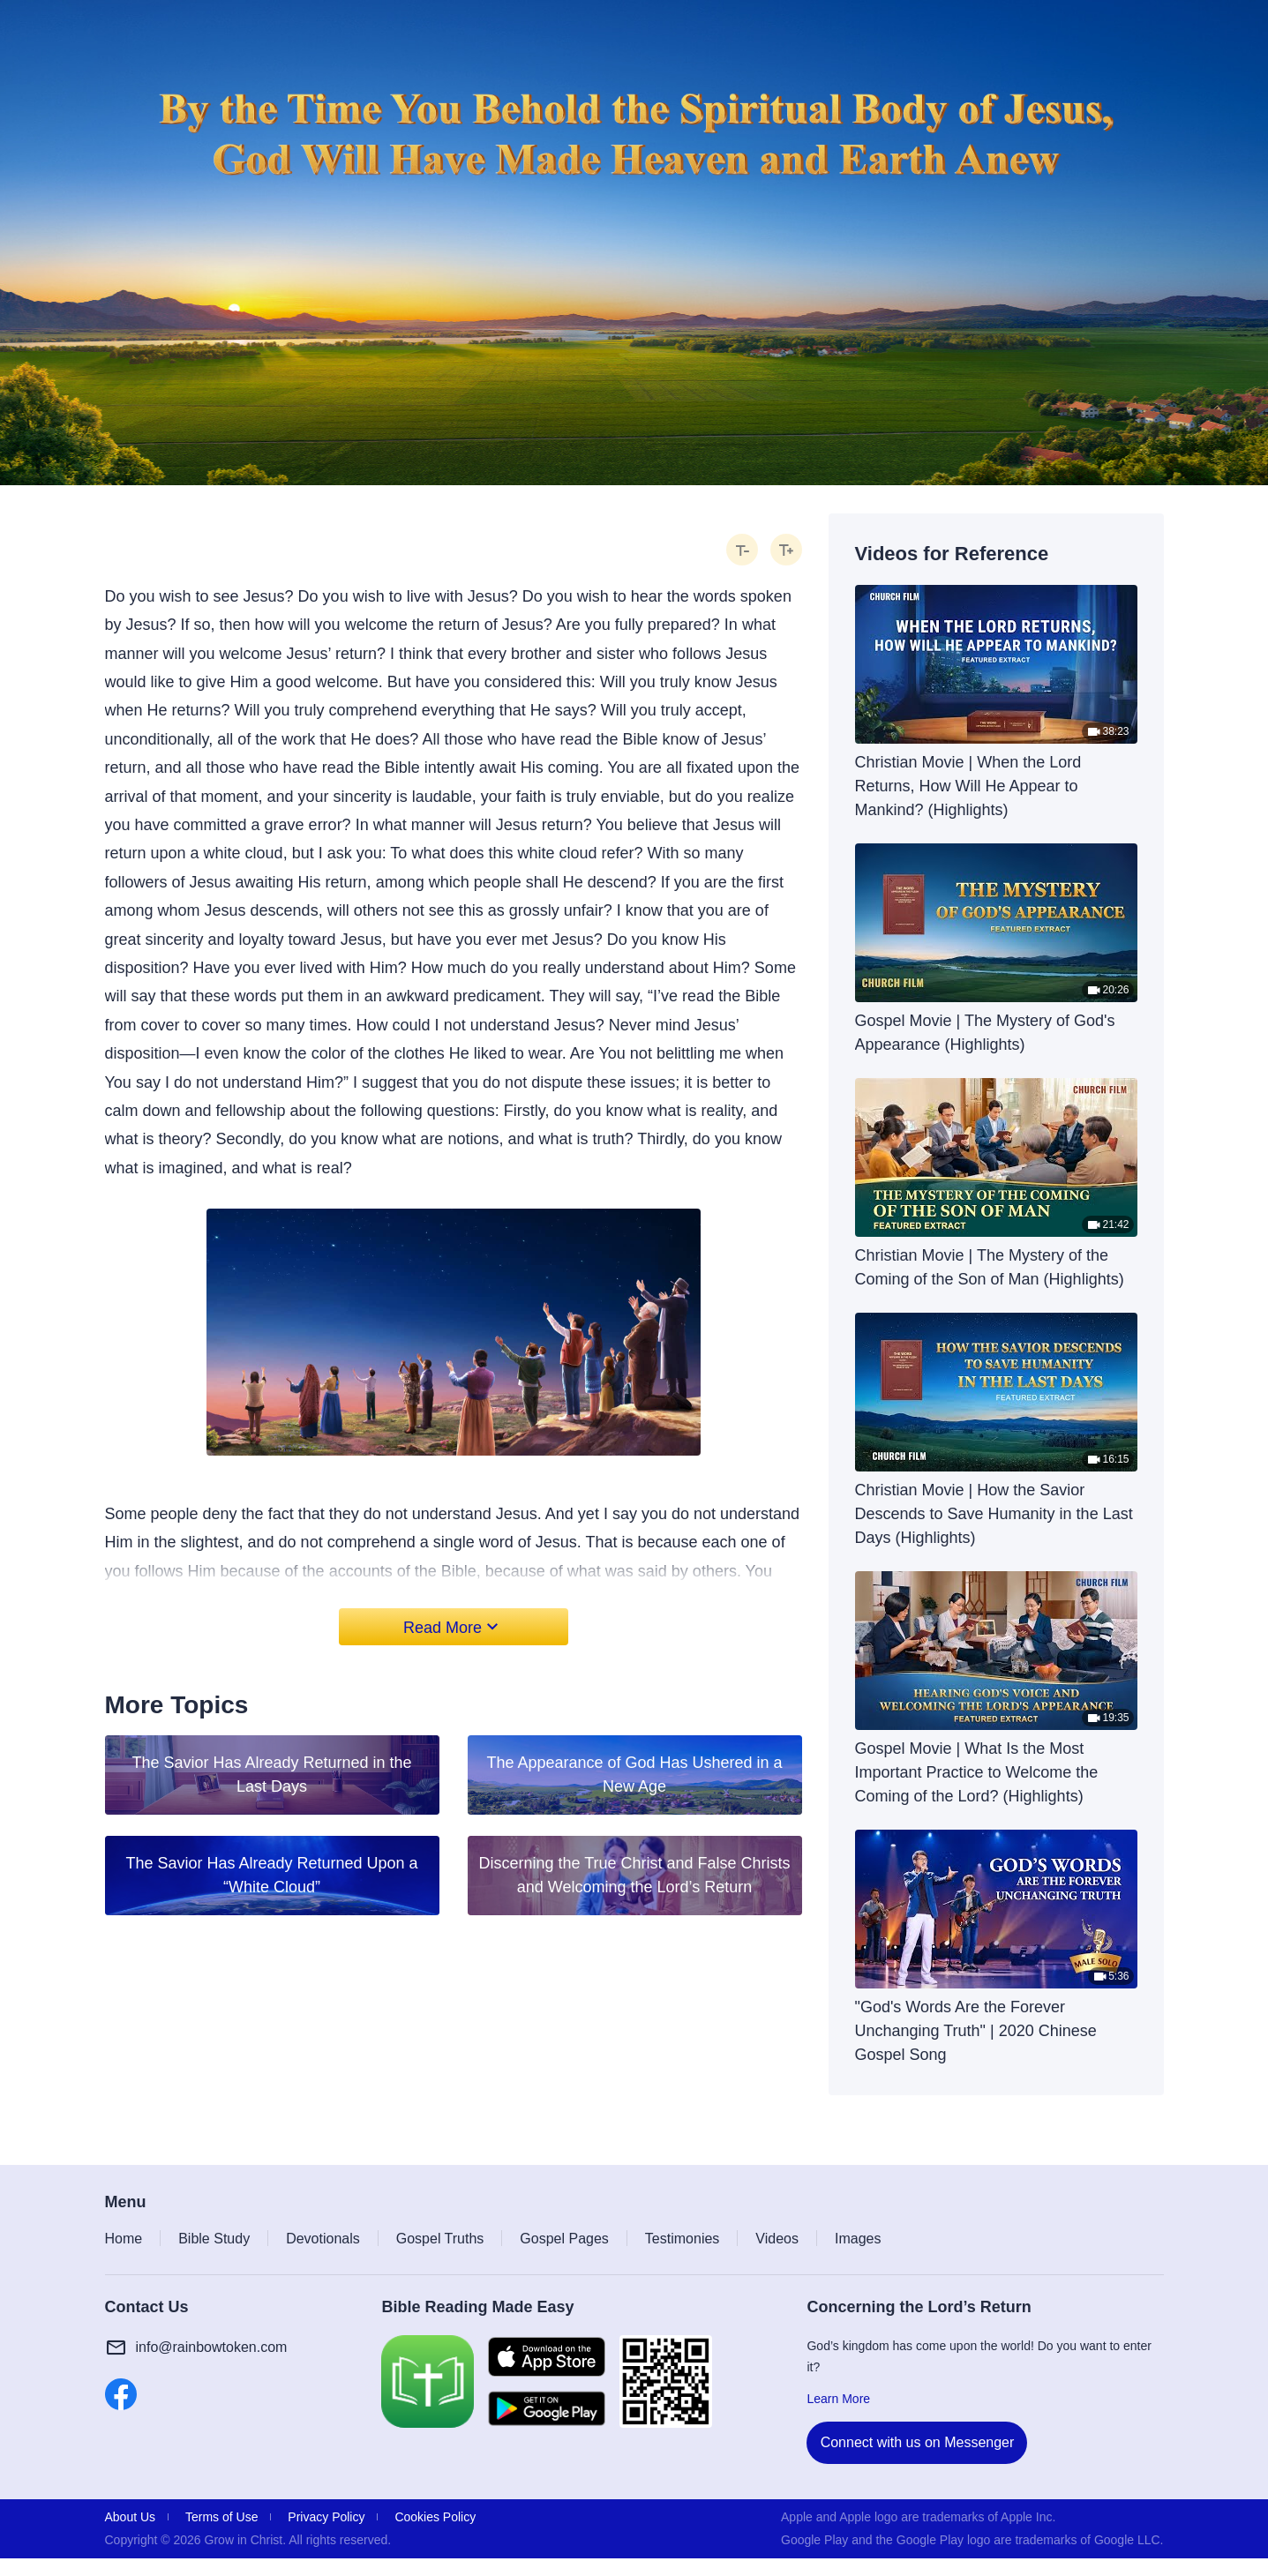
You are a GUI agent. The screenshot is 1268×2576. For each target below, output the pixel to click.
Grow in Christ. (246, 2540)
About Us (130, 2517)
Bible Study (214, 2238)
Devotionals (323, 2238)
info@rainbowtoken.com (212, 2347)
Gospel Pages (564, 2238)
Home (124, 2238)
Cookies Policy (435, 2517)
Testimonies (682, 2238)
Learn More (838, 2399)
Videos (777, 2238)
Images (858, 2238)
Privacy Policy (326, 2517)
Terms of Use (221, 2517)
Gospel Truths (440, 2238)
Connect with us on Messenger (918, 2442)
